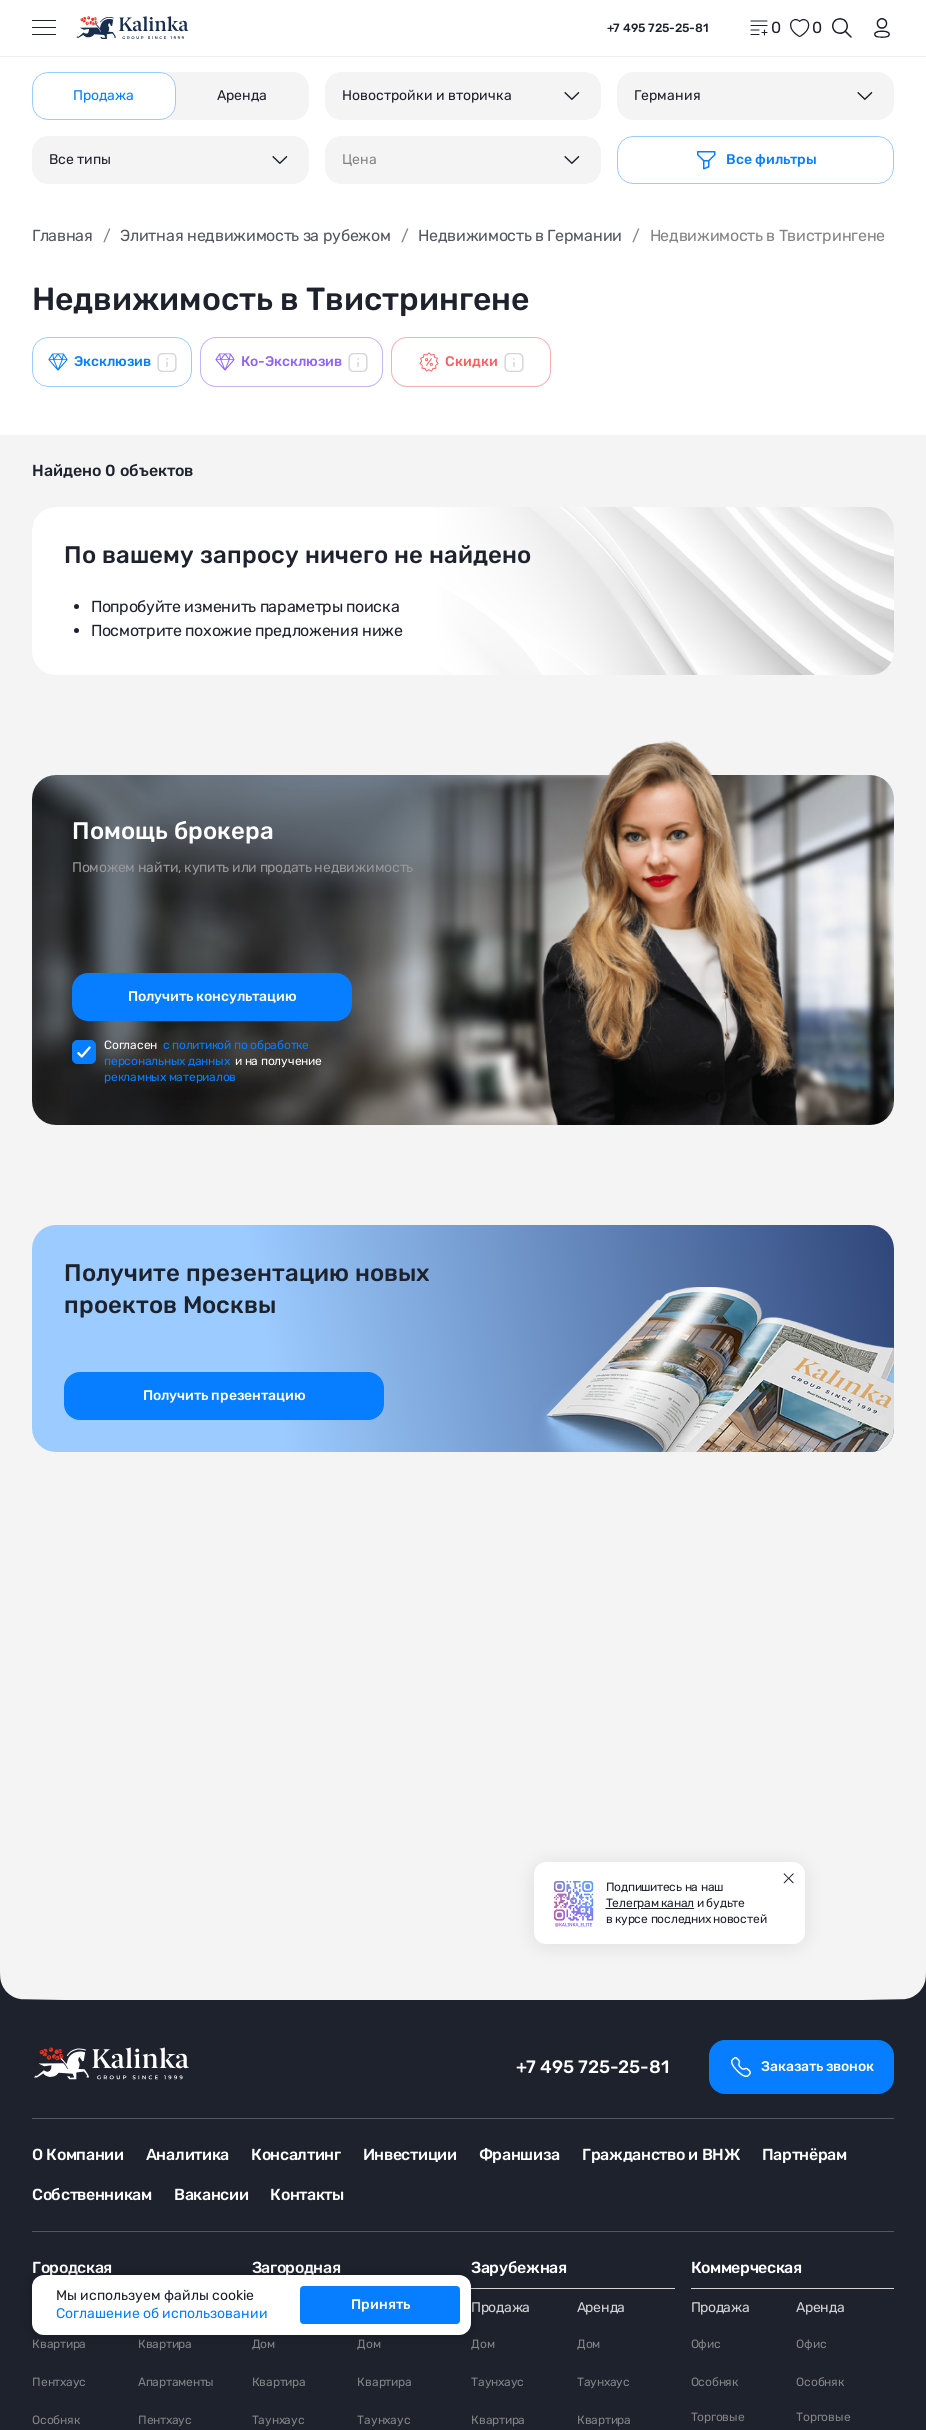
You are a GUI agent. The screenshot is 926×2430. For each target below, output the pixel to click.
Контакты (306, 2194)
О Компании (78, 2154)
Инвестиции (410, 2154)
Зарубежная (519, 2267)
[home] (133, 28)
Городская (72, 2267)
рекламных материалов (170, 1077)
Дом (263, 2344)
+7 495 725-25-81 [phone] (658, 28)
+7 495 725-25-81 (592, 2067)
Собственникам (92, 2194)
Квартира (59, 2344)
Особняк (55, 2420)
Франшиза (519, 2154)
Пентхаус (59, 2382)
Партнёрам (804, 2154)
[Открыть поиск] (842, 28)
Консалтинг (296, 2154)
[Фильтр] (755, 160)
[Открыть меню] (44, 28)
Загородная (296, 2267)
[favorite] (805, 28)
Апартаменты (176, 2382)
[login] (878, 28)
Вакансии (211, 2194)
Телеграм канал (650, 1903)
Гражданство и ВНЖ (661, 2154)
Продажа (500, 2307)
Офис (706, 2344)
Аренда (601, 2307)
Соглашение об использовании (162, 2313)
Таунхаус (278, 2420)
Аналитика (187, 2154)
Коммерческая (746, 2267)
